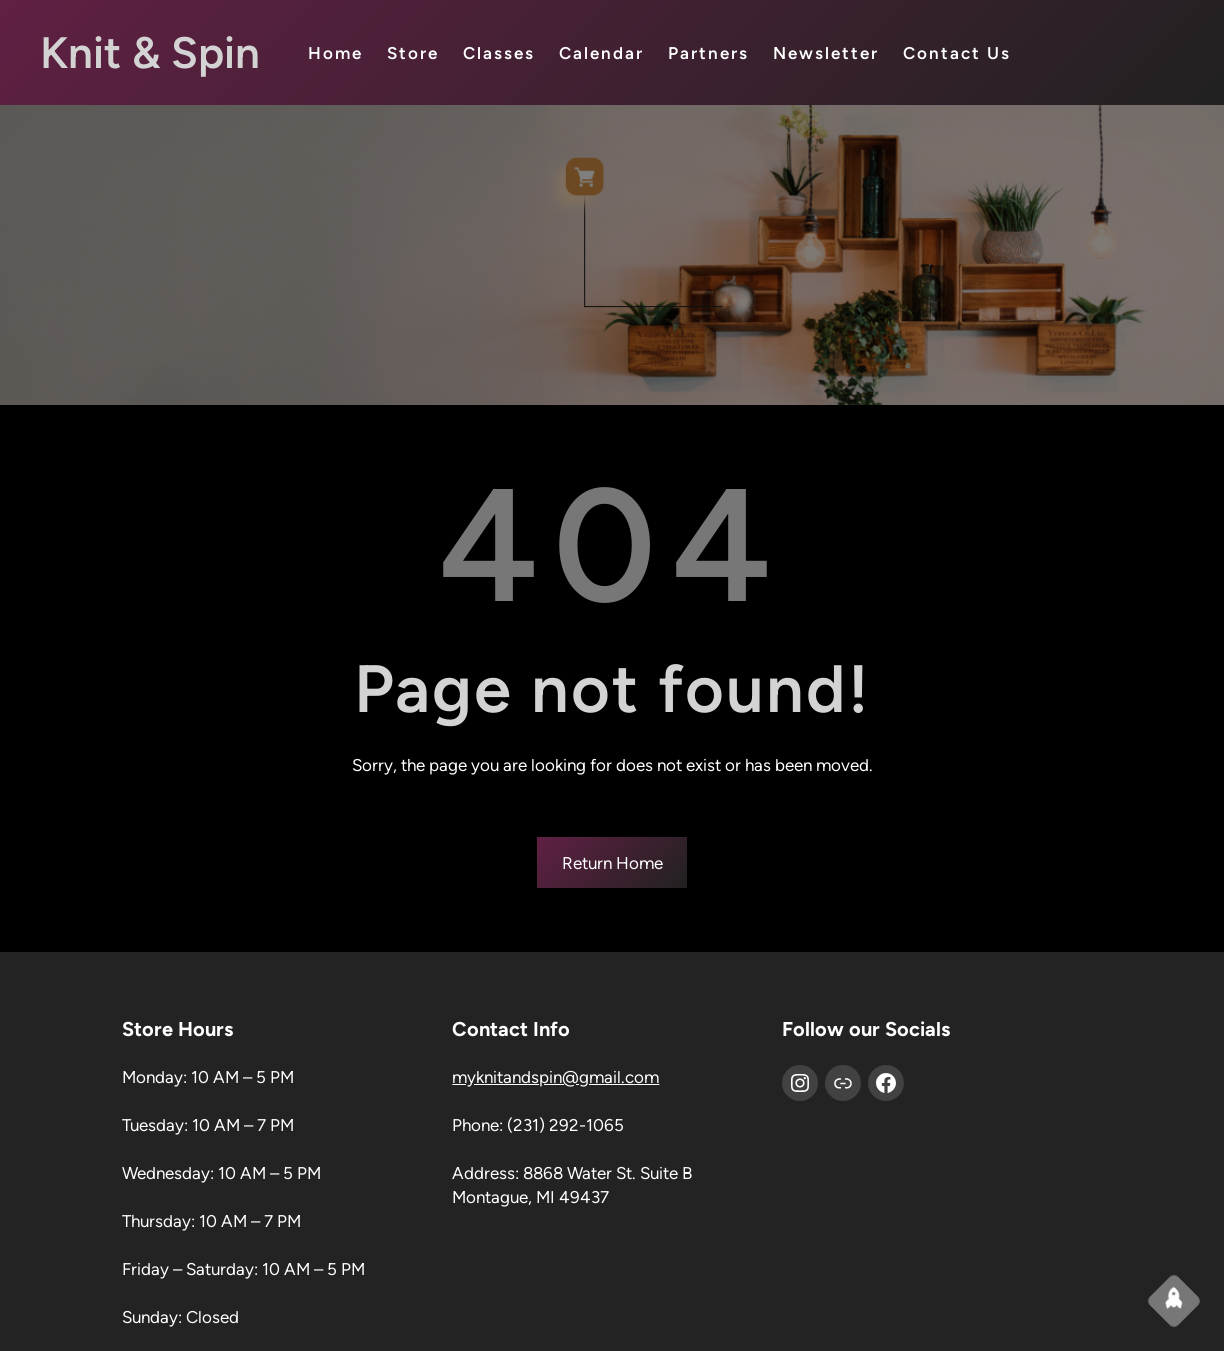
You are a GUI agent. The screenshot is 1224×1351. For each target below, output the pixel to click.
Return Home (612, 863)
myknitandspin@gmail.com (555, 1077)
